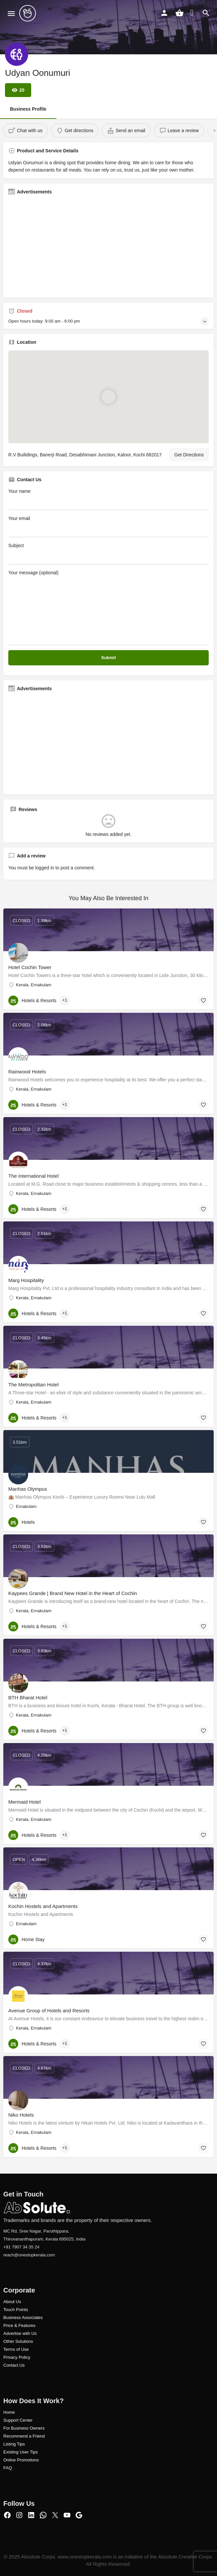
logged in (44, 867)
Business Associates (23, 2317)
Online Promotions (21, 2459)
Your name (108, 499)
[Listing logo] (16, 54)
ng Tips (18, 2444)
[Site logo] (28, 13)
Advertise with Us (19, 2333)
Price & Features (19, 2325)
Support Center (18, 2420)
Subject (108, 553)
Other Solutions (18, 2341)
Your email (108, 526)
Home (9, 2412)
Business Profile (28, 109)
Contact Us (14, 2365)
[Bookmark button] (203, 1000)
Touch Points (15, 2309)
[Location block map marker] (108, 396)
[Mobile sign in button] (164, 13)
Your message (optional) (108, 607)
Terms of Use (16, 2349)
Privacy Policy (16, 2357)
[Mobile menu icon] (11, 13)
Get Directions (189, 454)
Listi (7, 2444)
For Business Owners (23, 2428)
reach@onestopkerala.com (29, 2254)
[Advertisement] (108, 246)
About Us (12, 2301)
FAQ (7, 2467)
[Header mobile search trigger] (206, 13)
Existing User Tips (20, 2451)
